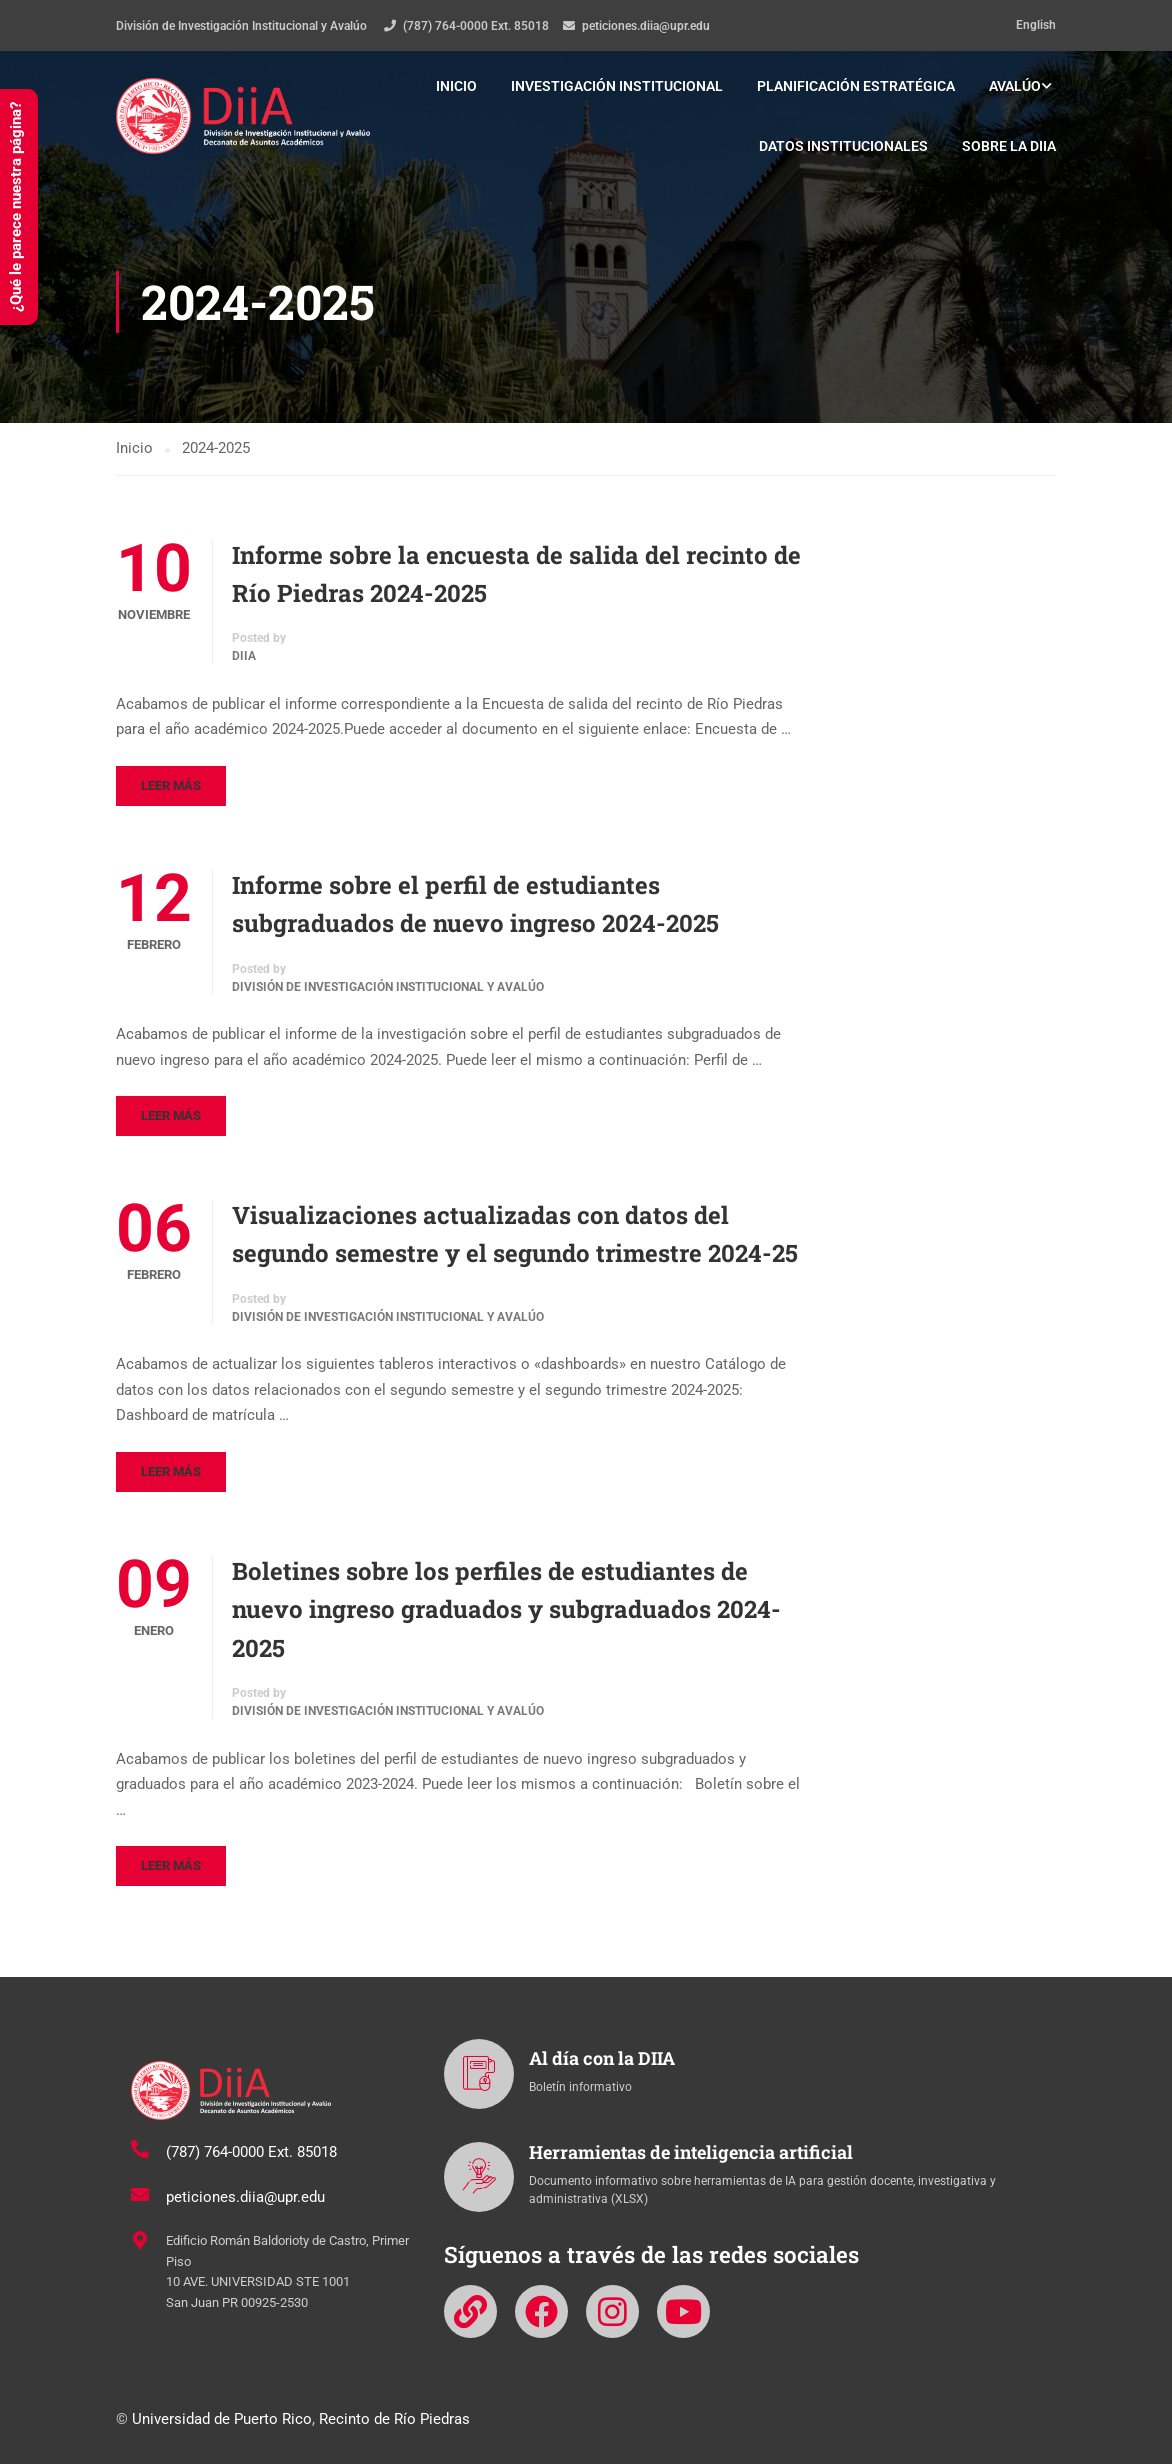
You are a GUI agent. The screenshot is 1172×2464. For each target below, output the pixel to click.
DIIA (244, 657)
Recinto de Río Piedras (394, 2419)
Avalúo (1015, 86)
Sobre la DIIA (1009, 146)
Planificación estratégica (856, 86)
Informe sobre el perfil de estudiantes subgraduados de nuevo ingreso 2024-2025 (475, 904)
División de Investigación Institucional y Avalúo (388, 987)
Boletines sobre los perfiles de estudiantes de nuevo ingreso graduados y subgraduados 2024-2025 (506, 1609)
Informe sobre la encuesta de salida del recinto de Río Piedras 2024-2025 (516, 574)
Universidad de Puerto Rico (222, 2419)
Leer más (171, 785)
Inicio (456, 86)
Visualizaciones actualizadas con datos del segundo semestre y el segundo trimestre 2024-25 (515, 1234)
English (1036, 25)
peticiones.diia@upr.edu (646, 26)
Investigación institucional (617, 86)
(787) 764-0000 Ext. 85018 (476, 26)
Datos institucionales (843, 146)
